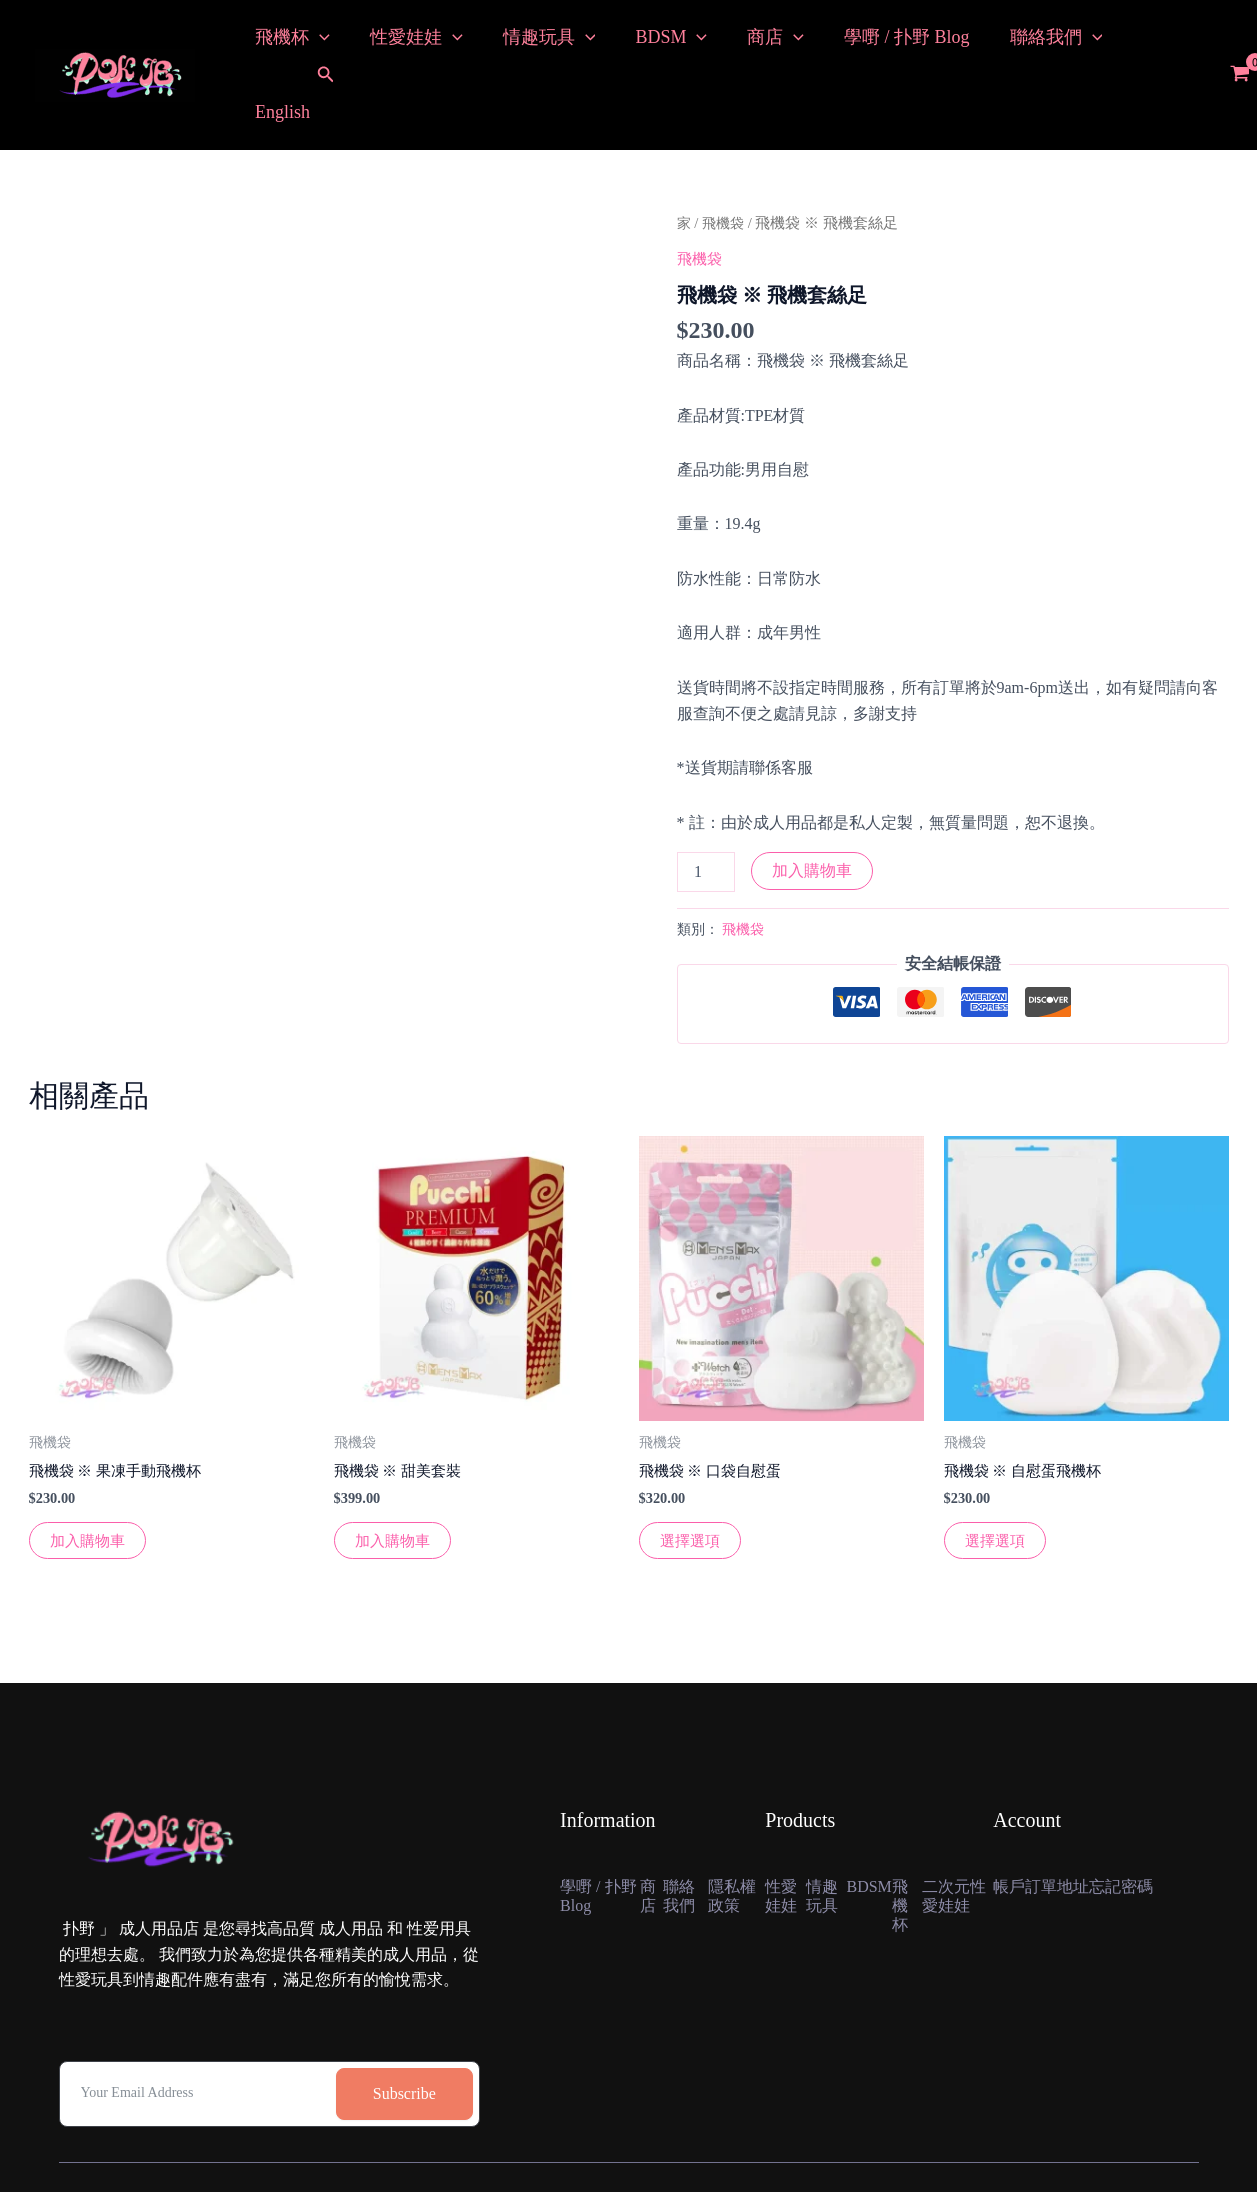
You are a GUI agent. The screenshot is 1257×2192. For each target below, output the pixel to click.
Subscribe (404, 2031)
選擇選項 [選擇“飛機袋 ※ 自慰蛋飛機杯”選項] (997, 1477)
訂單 (1047, 1825)
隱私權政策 (735, 1836)
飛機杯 (290, 42)
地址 (1083, 1825)
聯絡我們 (1030, 42)
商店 (757, 42)
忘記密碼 (1137, 1825)
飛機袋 (725, 158)
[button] (326, 43)
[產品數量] (706, 807)
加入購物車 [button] (90, 1477)
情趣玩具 (539, 42)
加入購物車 (812, 805)
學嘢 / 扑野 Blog (885, 42)
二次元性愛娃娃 (951, 1846)
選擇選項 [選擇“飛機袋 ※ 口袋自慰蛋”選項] (692, 1477)
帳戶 (1011, 1825)
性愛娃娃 (410, 42)
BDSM (657, 42)
